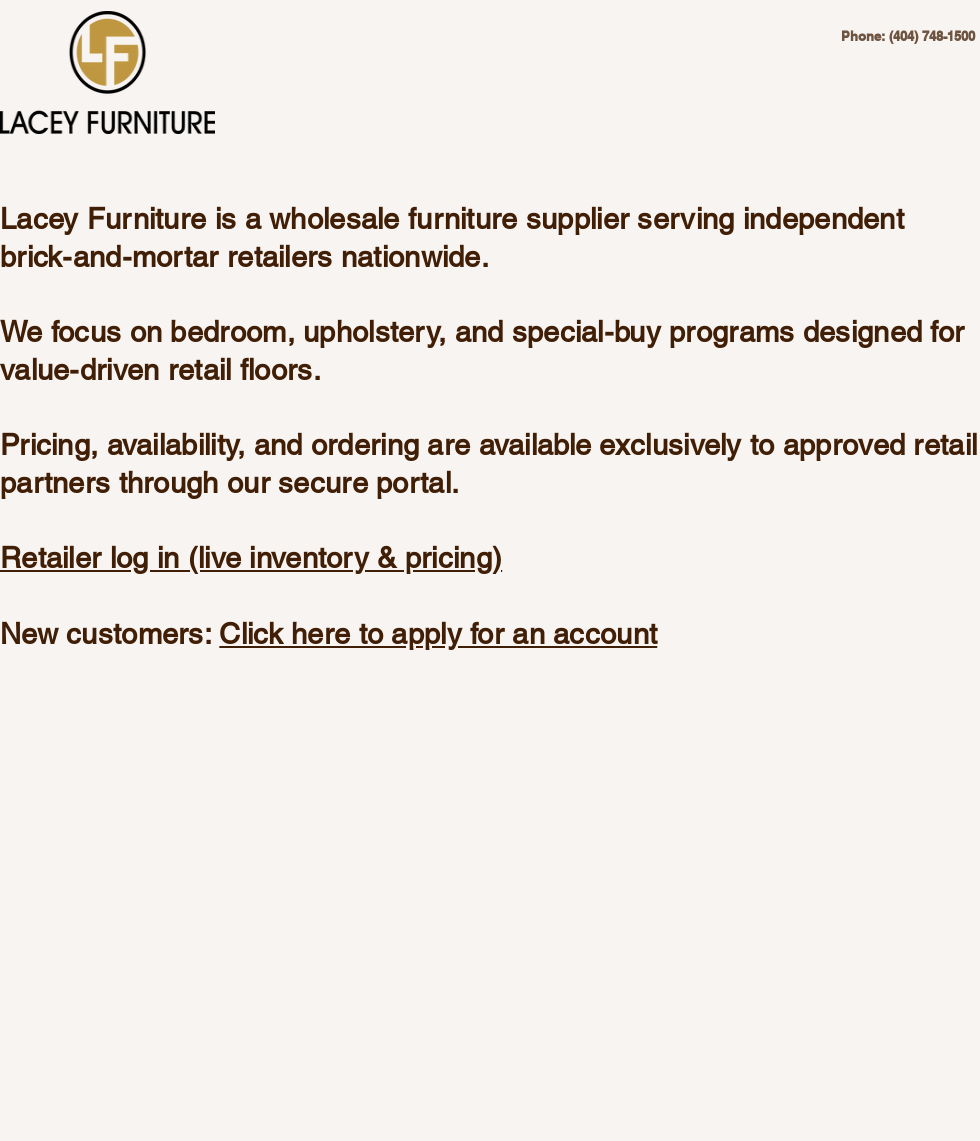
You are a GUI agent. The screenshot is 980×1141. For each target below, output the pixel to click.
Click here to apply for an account (438, 634)
